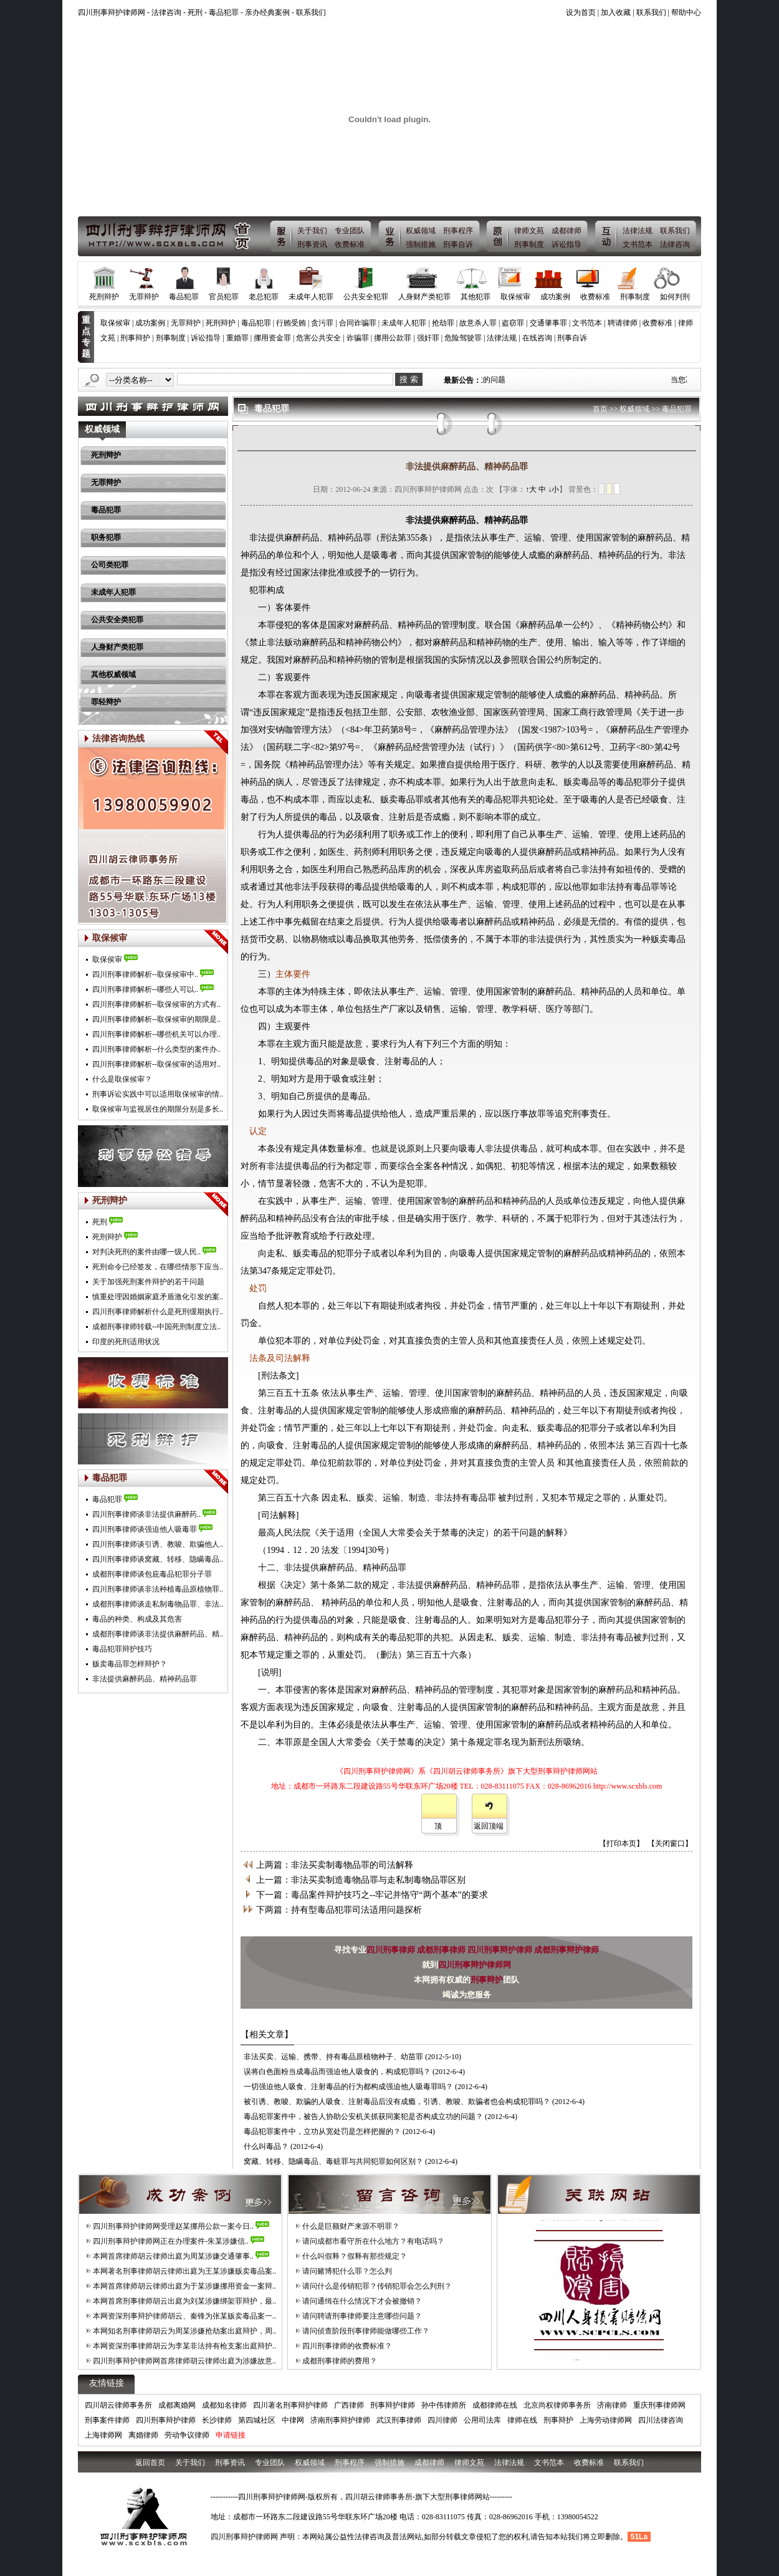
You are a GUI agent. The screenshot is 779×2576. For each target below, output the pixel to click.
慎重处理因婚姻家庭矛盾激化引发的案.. (157, 1296)
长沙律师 (217, 2420)
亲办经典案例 (267, 12)
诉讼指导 (566, 244)
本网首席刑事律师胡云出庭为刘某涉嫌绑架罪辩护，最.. (184, 2301)
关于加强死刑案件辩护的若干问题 (148, 1281)
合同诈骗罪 (357, 323)
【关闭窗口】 (670, 1843)
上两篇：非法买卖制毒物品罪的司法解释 (334, 1865)
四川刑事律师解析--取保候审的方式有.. (156, 1004)
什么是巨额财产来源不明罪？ (350, 2226)
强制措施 (421, 244)
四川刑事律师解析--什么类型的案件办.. (156, 1049)
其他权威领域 (113, 674)
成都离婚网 (177, 2405)
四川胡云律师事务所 (118, 2405)
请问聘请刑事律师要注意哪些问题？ (362, 2316)
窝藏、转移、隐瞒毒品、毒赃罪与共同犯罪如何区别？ (333, 2161)
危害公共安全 (318, 338)
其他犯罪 (475, 296)
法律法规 (637, 230)
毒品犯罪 (224, 12)
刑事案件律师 (107, 2420)
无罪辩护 (144, 296)
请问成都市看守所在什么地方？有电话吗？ (373, 2241)
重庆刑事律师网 (659, 2405)
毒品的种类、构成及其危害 (137, 1619)
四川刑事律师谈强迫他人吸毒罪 (144, 1529)
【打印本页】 (621, 1843)
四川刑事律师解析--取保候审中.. (145, 974)
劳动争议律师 (187, 2435)
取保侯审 (107, 959)
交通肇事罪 (548, 323)
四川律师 (442, 2420)
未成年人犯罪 (311, 296)
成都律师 (566, 230)
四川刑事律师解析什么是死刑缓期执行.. (157, 1311)
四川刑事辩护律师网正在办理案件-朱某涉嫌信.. (171, 2241)
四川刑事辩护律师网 (474, 1964)
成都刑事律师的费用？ (339, 2361)
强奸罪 (428, 338)
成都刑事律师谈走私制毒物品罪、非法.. (157, 1604)
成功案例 (555, 296)
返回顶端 (489, 1826)
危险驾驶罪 (463, 338)
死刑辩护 (104, 296)
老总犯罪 (264, 296)
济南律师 (612, 2405)
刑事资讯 (312, 244)
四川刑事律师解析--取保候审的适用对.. (156, 1064)
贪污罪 (322, 323)
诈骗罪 (357, 338)
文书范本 (637, 244)
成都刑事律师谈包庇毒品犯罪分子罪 (152, 1574)
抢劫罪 (443, 323)
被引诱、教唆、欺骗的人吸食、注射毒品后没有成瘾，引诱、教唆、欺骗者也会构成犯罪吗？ (397, 2101)
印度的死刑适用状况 (126, 1341)
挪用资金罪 (272, 338)
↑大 (531, 489)
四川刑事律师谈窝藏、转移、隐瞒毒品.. (157, 1559)
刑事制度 (529, 244)
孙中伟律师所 (443, 2405)
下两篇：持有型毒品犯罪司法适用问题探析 (339, 1910)
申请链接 (231, 2435)
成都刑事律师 (442, 1949)
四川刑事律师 (391, 1949)
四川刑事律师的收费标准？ (347, 2346)
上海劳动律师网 (606, 2420)
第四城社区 (256, 2420)
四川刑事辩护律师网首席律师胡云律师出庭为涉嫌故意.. (184, 2361)
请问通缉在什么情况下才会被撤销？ (362, 2301)
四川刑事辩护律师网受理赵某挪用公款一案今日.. (173, 2226)
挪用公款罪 (392, 338)
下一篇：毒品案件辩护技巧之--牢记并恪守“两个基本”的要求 (372, 1895)
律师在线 (522, 2420)
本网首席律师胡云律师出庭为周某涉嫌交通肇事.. (173, 2256)
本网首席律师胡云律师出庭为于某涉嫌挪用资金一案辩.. (184, 2286)
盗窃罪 (513, 323)
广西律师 (349, 2405)
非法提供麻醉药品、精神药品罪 (144, 1679)
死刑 (195, 12)
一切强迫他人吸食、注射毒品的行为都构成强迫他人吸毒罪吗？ (348, 2086)
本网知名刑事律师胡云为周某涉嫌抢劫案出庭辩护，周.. (184, 2331)
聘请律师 (623, 323)
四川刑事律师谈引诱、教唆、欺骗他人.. (157, 1544)
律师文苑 (529, 230)
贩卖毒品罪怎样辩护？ (129, 1664)
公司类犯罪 (109, 564)
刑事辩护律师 (392, 2405)
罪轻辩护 (106, 702)
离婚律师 (143, 2435)
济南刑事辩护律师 (340, 2420)
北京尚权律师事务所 (557, 2405)
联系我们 (311, 12)
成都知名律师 (224, 2405)
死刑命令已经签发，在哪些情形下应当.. (157, 1266)
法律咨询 (166, 12)
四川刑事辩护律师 (500, 1949)
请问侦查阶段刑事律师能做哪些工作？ (365, 2331)
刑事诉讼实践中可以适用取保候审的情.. (157, 1094)
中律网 (293, 2420)
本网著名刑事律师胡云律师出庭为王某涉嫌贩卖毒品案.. (184, 2271)
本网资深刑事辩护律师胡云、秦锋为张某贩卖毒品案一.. (184, 2316)
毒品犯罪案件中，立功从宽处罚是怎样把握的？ (322, 2131)
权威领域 (421, 230)
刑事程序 (458, 230)
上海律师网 (103, 2435)
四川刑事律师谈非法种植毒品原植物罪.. (157, 1589)
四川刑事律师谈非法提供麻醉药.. (146, 1514)
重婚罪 (237, 338)
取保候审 (515, 296)
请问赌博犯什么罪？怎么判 (347, 2271)
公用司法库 (482, 2420)
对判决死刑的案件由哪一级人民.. (146, 1251)
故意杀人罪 (478, 323)
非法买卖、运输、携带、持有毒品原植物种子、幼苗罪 (333, 2056)
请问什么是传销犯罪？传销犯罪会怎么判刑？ (377, 2286)
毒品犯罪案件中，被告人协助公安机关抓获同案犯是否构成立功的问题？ (363, 2116)
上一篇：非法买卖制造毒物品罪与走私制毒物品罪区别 (361, 1880)
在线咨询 (537, 338)
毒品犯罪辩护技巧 (122, 1649)
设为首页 (581, 12)
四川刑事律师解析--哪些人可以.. (145, 989)
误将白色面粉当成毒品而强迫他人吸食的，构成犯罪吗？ (337, 2071)
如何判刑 (675, 296)
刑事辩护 (135, 338)
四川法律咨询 (660, 2420)
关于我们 (312, 230)
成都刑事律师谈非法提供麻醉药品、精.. (157, 1634)
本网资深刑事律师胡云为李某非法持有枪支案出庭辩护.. (184, 2346)
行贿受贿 (291, 323)
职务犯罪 (106, 537)
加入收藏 (616, 12)
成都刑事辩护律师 (566, 1949)
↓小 (553, 489)
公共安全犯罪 (365, 296)
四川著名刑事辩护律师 (290, 2405)
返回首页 (150, 2462)
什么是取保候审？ (122, 1079)
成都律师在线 (494, 2405)
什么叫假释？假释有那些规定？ (354, 2256)
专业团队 (350, 230)
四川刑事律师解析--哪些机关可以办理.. (156, 1034)
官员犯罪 (224, 296)
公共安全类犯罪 (117, 619)
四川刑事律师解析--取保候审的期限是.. (156, 1019)
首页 (600, 409)
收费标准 (350, 244)
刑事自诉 (458, 244)
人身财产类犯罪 (424, 296)
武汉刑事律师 (398, 2420)
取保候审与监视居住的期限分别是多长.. (157, 1109)
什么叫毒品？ (266, 2146)
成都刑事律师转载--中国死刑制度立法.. (156, 1326)
